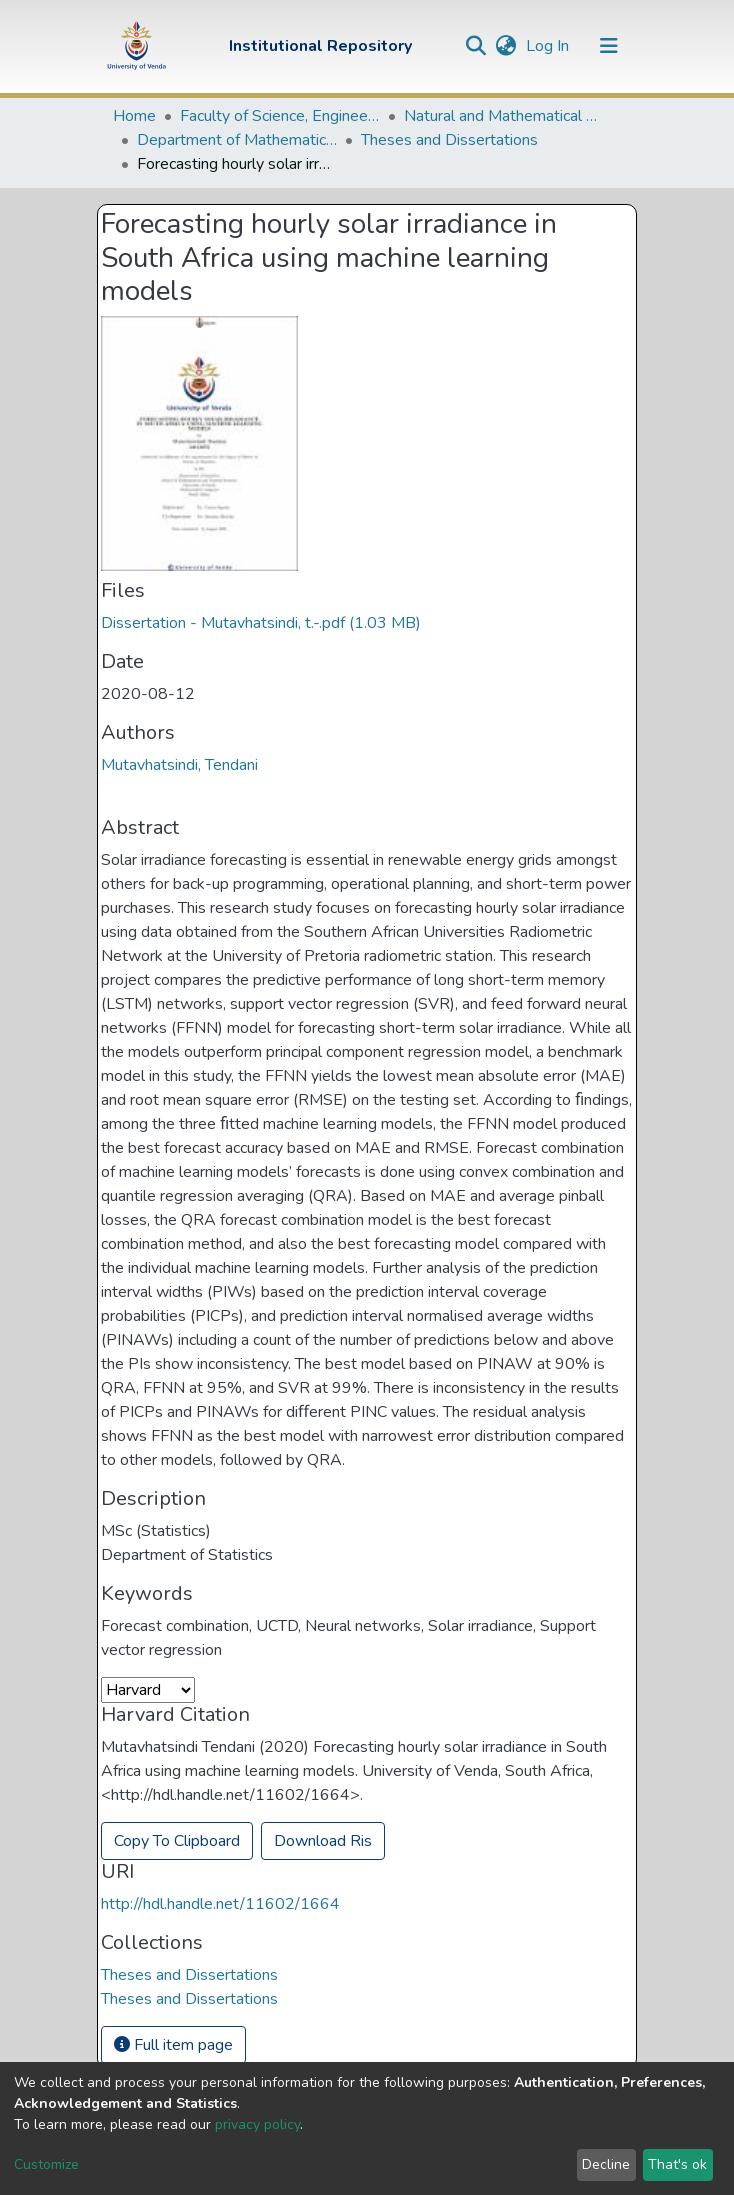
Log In (549, 46)
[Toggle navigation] (609, 46)
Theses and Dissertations (449, 140)
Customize (46, 2164)
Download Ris (323, 1841)
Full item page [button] (173, 2045)
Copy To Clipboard (177, 1841)
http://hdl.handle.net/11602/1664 (220, 1904)
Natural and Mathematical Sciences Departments (504, 116)
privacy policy (257, 2124)
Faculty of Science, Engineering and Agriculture (280, 116)
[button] (505, 46)
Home (134, 116)
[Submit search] (475, 46)
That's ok (677, 2164)
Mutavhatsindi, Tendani (179, 765)
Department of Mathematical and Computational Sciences (237, 140)
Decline (606, 2164)
